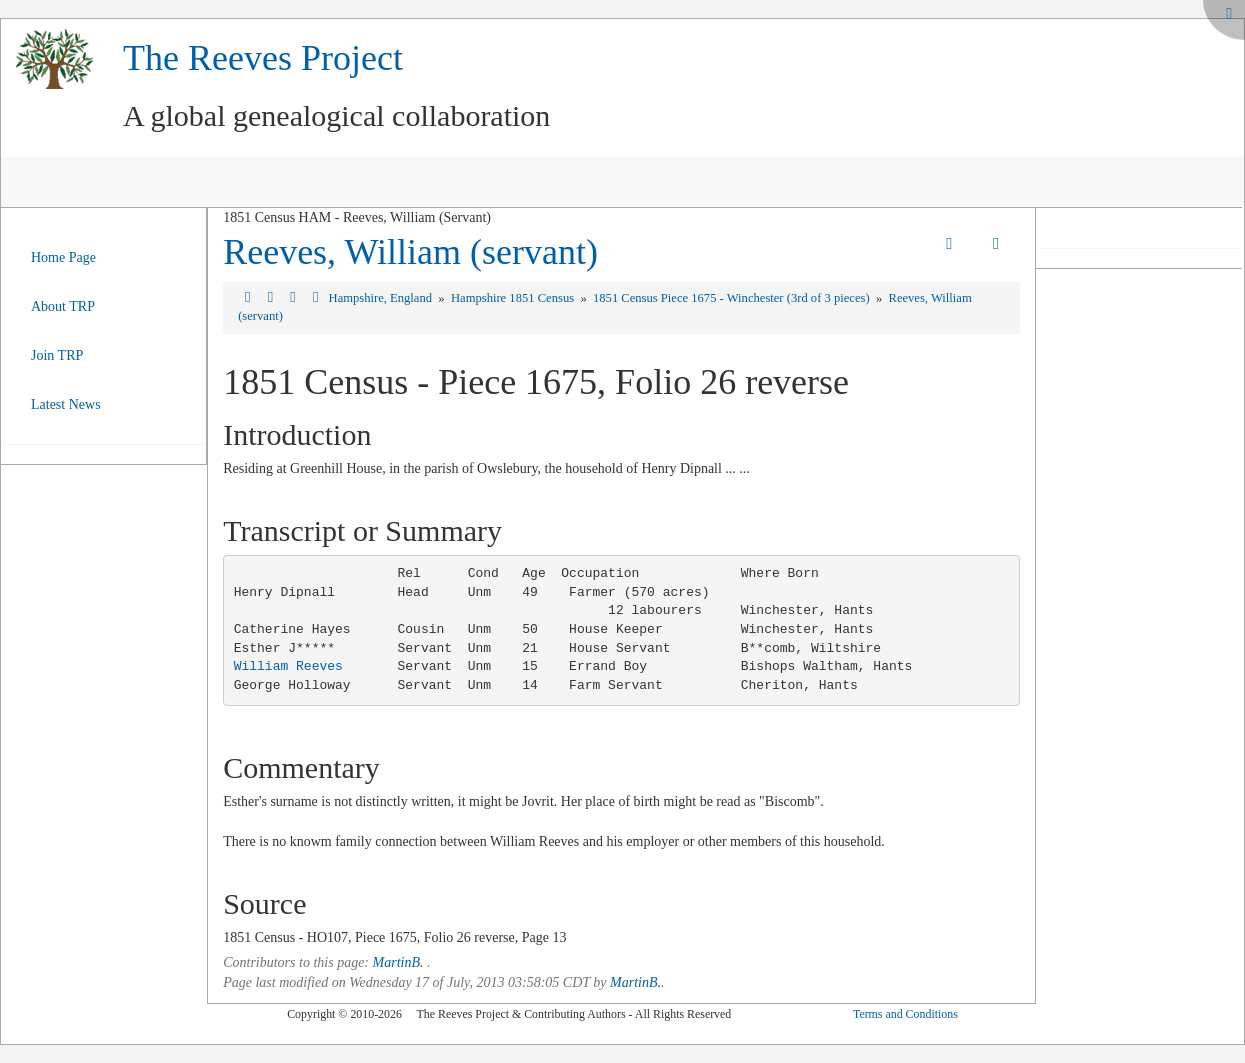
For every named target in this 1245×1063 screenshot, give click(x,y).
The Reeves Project (263, 58)
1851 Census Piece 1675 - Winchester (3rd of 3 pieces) (733, 298)
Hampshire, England (382, 298)
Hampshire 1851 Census (514, 298)
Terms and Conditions (905, 1014)
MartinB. (398, 962)
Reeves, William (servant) (410, 252)
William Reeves (288, 666)
